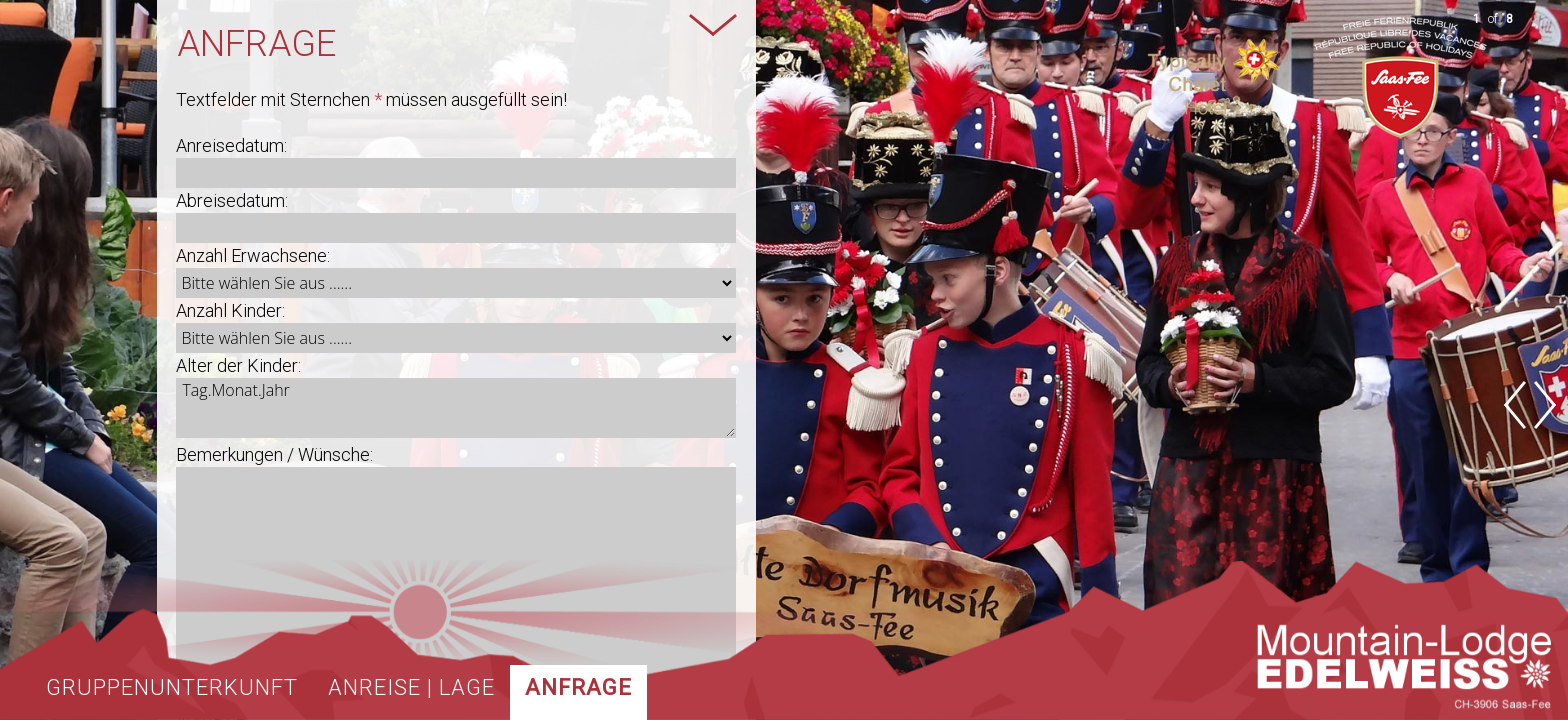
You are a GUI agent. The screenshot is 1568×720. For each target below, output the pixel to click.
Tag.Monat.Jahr (455, 408)
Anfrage (578, 687)
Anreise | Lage (411, 687)
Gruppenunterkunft (172, 687)
